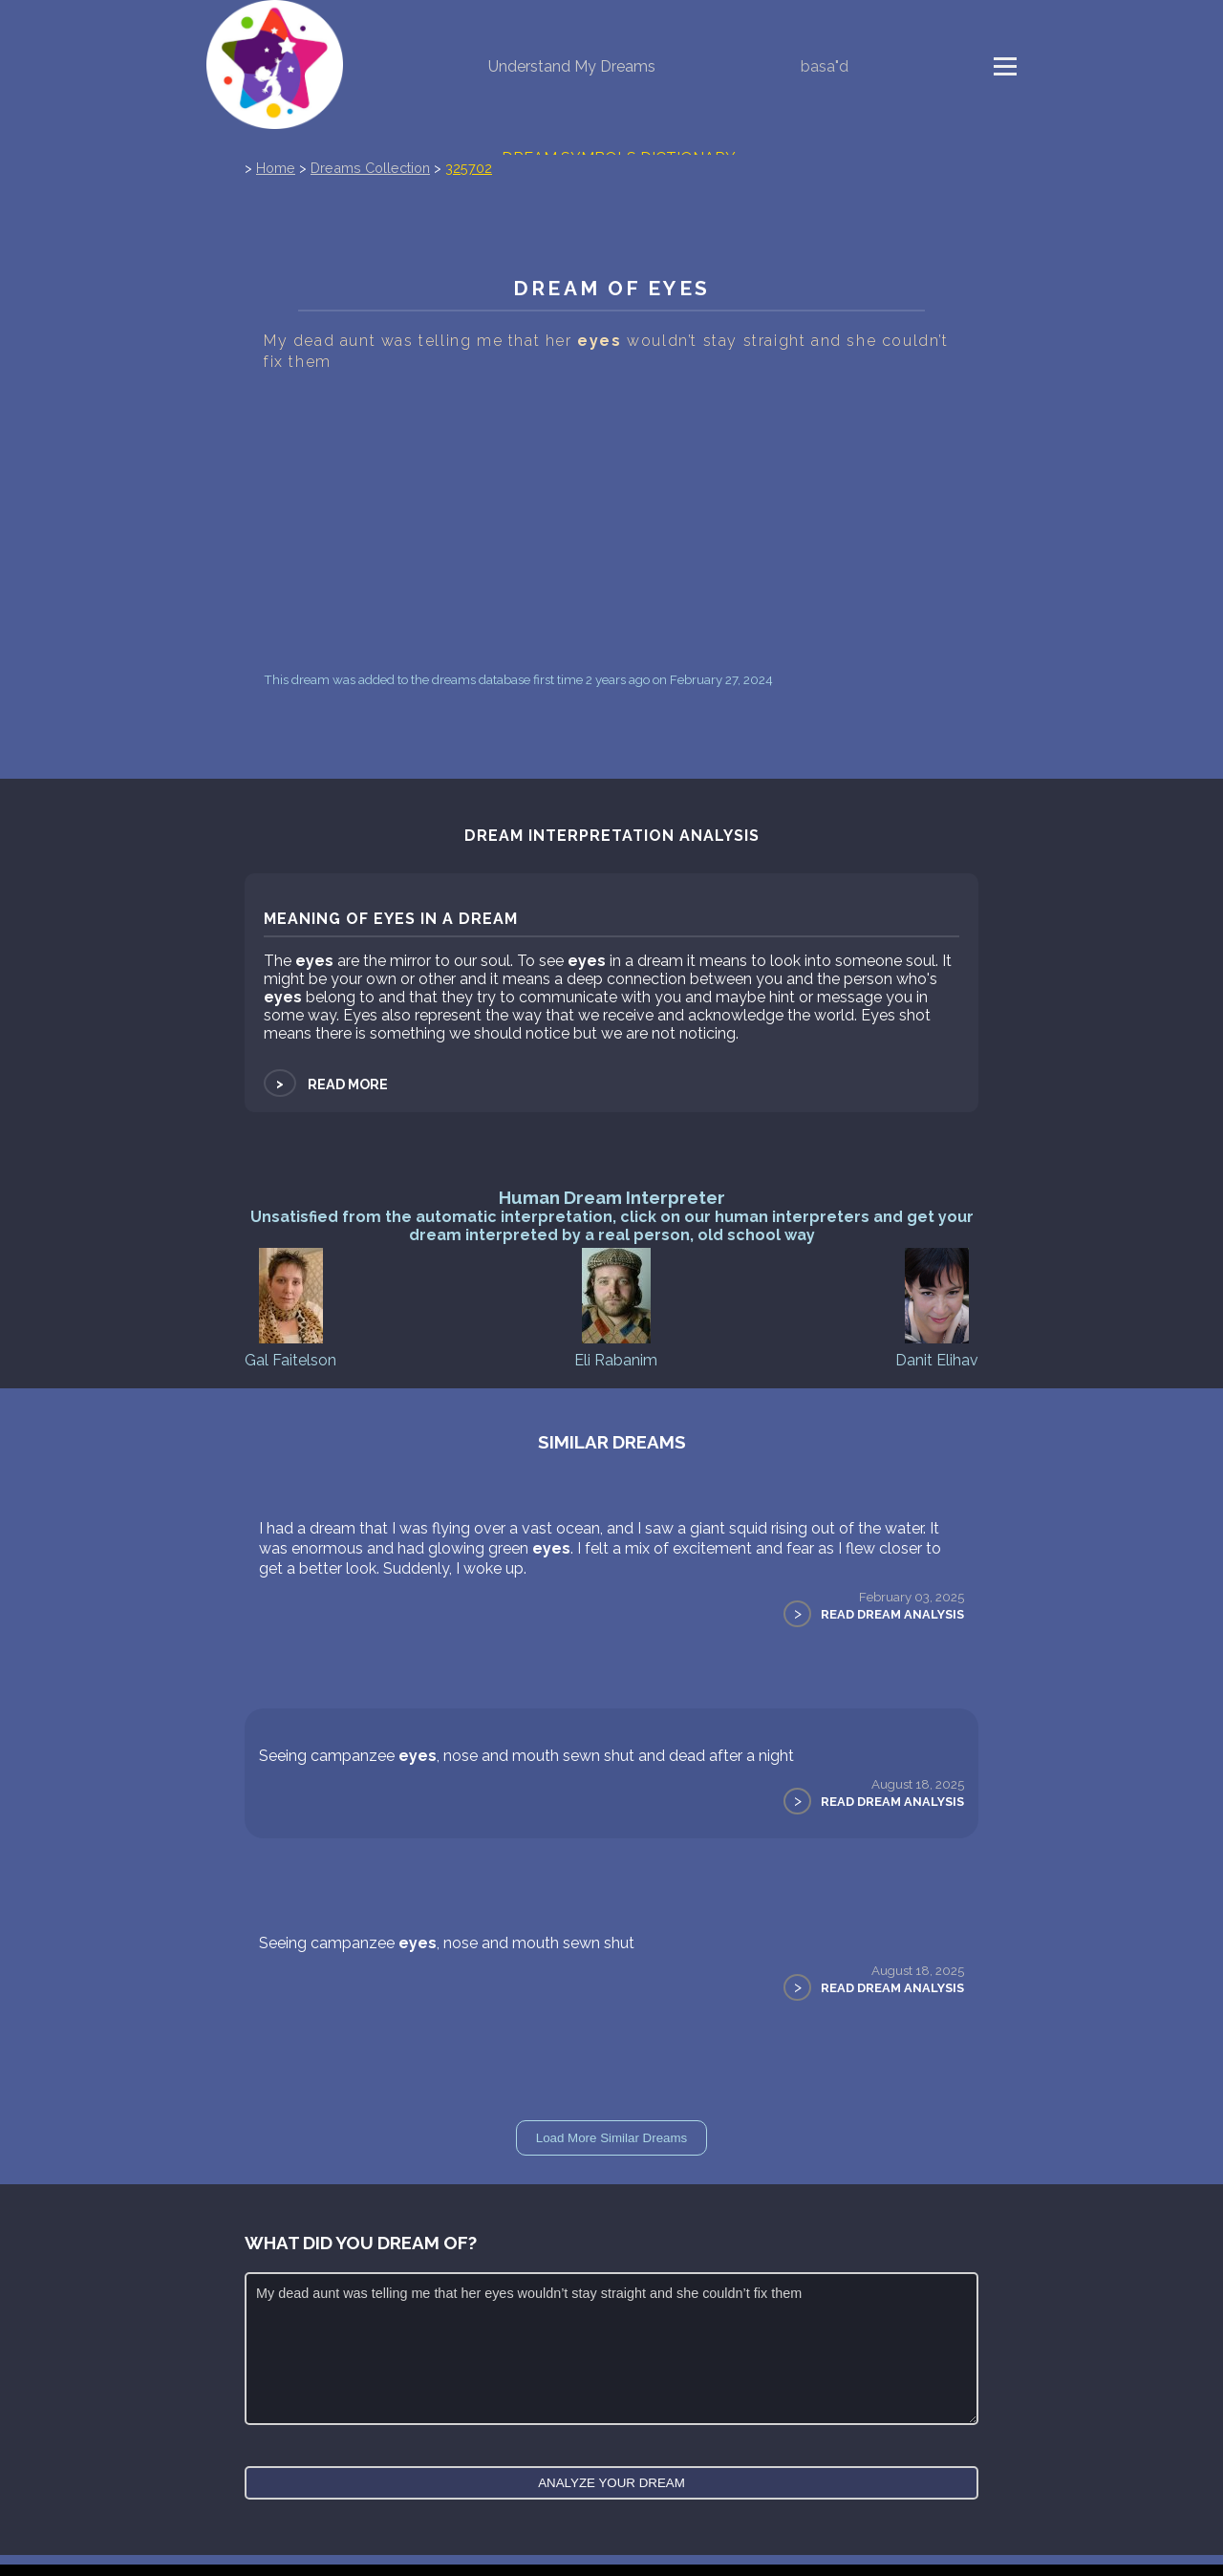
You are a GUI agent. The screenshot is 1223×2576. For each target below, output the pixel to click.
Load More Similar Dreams (612, 2138)
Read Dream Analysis (892, 1614)
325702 (468, 168)
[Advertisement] (611, 521)
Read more (326, 1084)
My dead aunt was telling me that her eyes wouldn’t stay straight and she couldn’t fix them (611, 2348)
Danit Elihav (936, 1306)
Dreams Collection (370, 168)
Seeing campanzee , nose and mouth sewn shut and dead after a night (526, 1756)
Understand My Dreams (571, 66)
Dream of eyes (611, 288)
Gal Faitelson (290, 1306)
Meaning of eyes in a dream (391, 919)
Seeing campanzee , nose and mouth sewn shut (446, 1943)
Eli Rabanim (615, 1306)
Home (275, 168)
